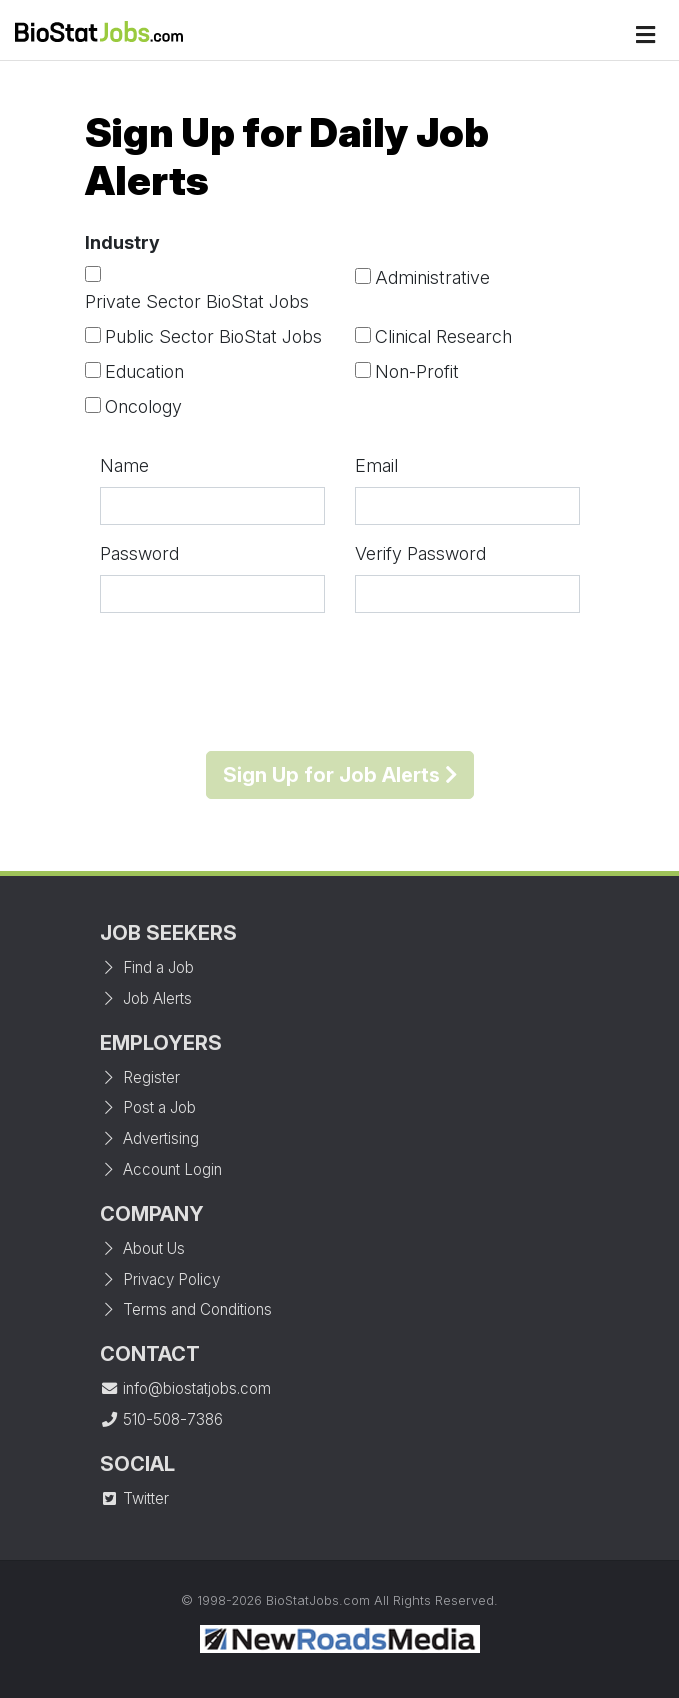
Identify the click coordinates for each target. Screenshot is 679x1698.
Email (376, 465)
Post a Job (148, 1107)
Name (124, 465)
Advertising (149, 1138)
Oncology (143, 406)
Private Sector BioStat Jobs (197, 301)
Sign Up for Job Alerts (340, 775)
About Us (142, 1248)
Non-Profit (417, 371)
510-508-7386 (161, 1419)
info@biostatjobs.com (185, 1388)
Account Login (161, 1169)
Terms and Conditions (186, 1309)
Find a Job (147, 967)
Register (140, 1077)
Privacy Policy (160, 1279)
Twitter (134, 1498)
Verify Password (420, 553)
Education (144, 371)
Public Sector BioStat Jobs (213, 336)
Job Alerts (146, 998)
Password (139, 553)
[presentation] (340, 682)
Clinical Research (443, 336)
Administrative (432, 277)
